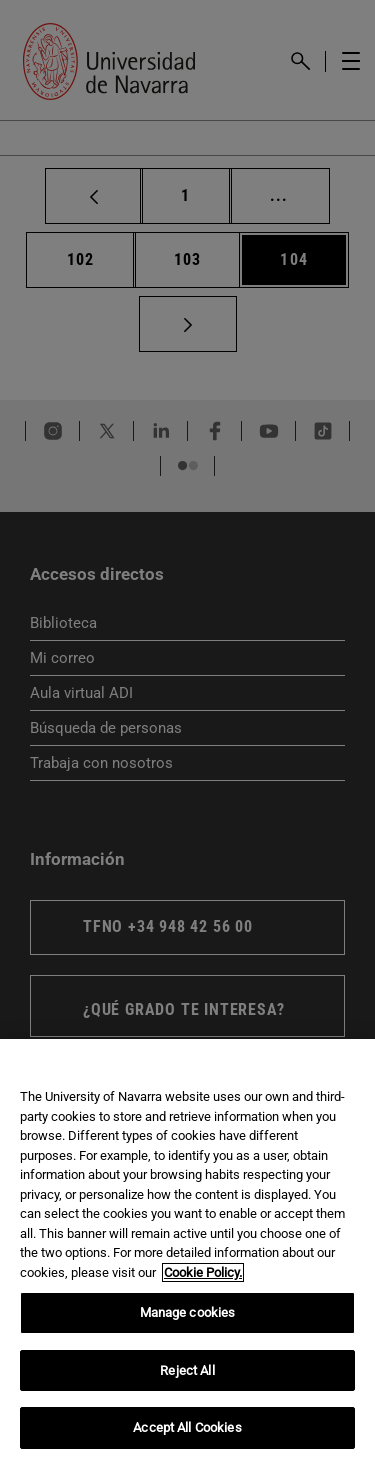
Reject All (187, 1370)
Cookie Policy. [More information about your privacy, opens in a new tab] (203, 1272)
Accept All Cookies (187, 1427)
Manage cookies (188, 1312)
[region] (187, 1252)
